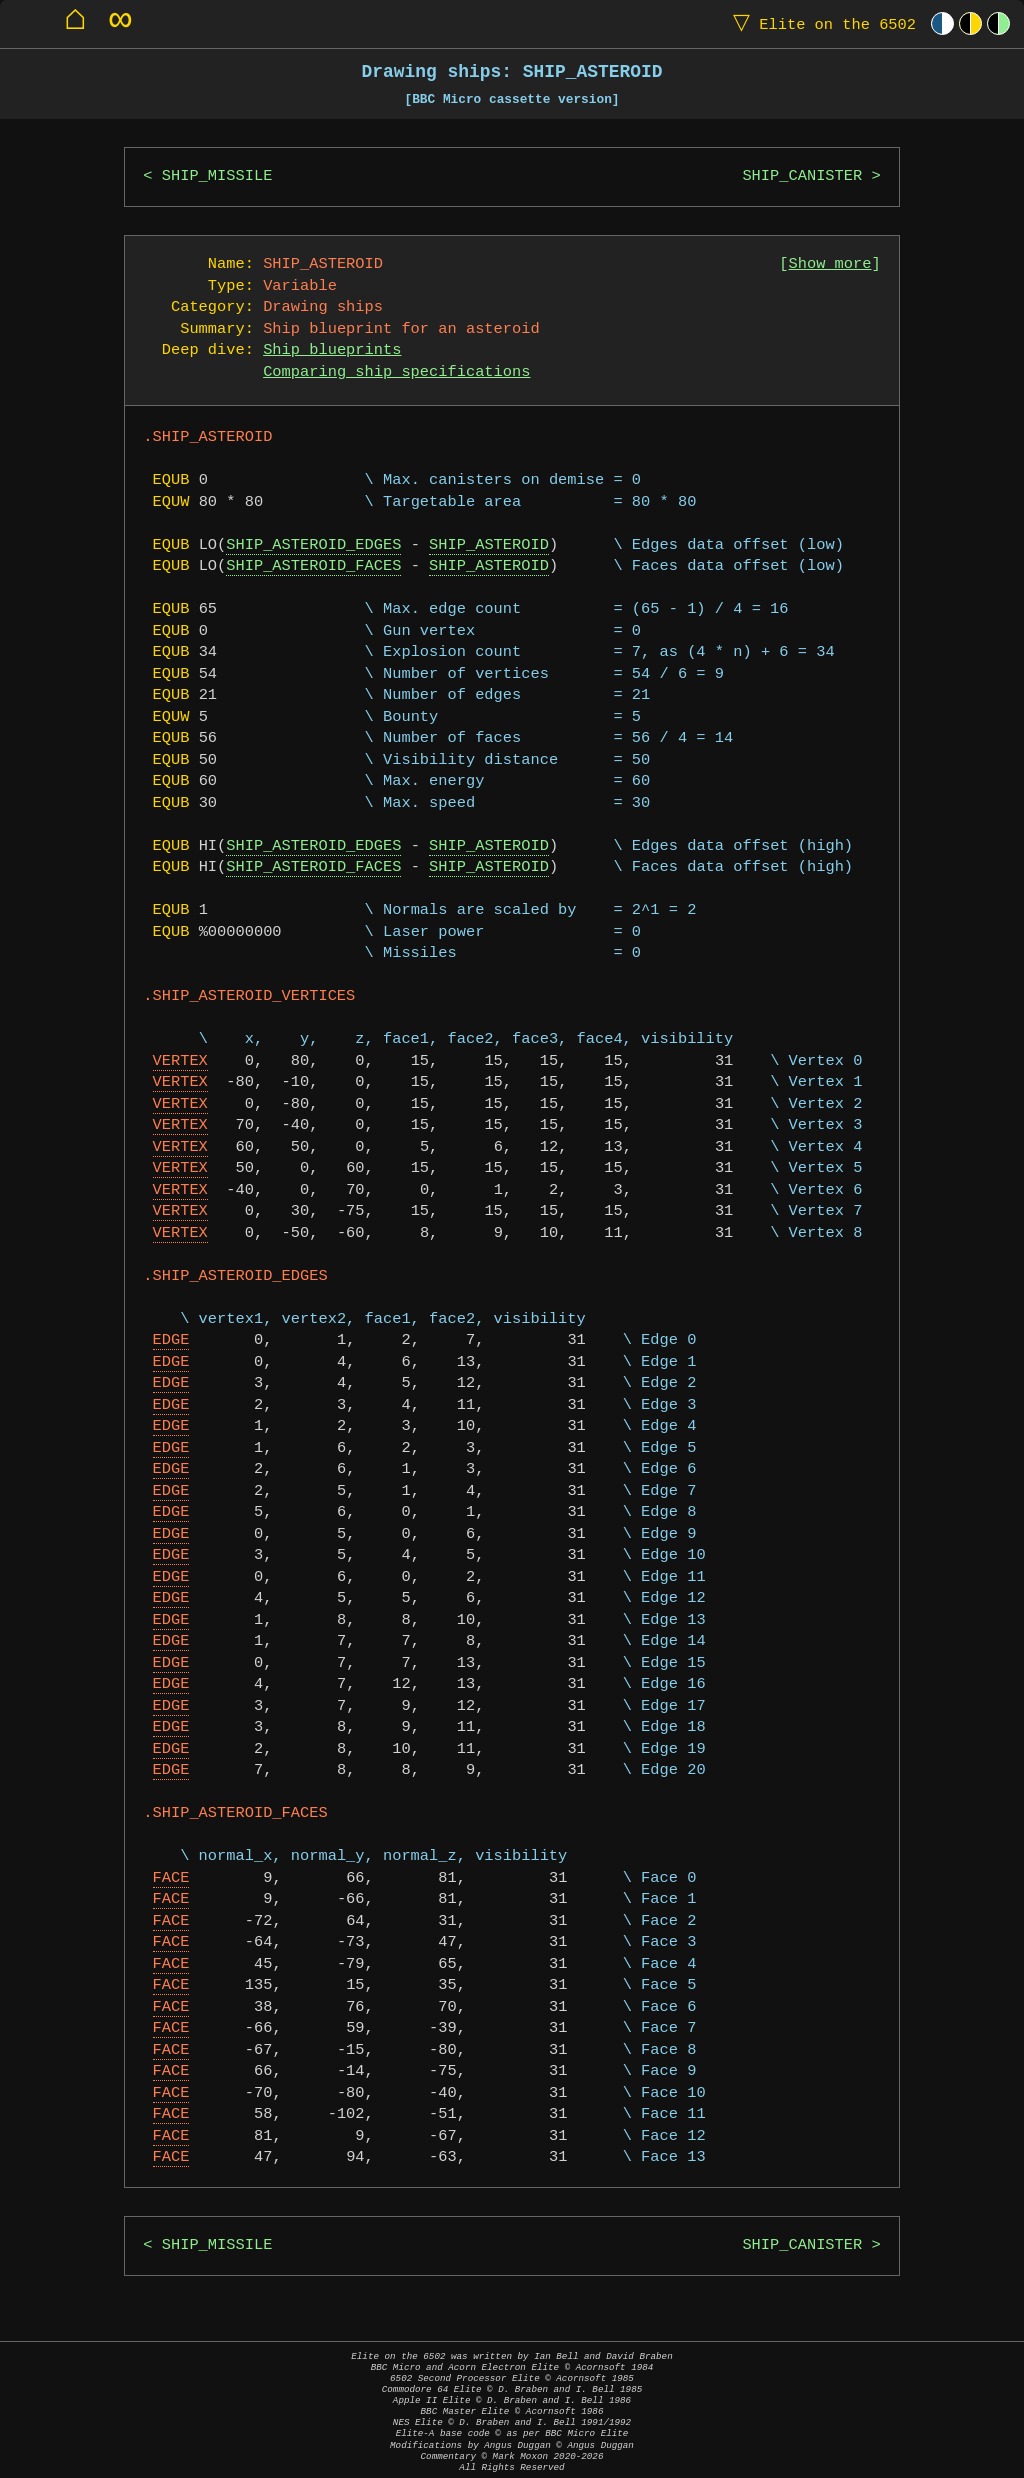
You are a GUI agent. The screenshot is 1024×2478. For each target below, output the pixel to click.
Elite (820, 23)
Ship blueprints (332, 350)
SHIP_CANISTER (802, 176)
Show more (830, 264)
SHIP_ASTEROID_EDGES (313, 545)
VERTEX (180, 1061)
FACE (171, 1878)
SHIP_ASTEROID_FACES (313, 566)
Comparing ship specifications (396, 372)
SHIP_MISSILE (217, 176)
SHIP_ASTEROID (489, 545)
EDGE (171, 1340)
